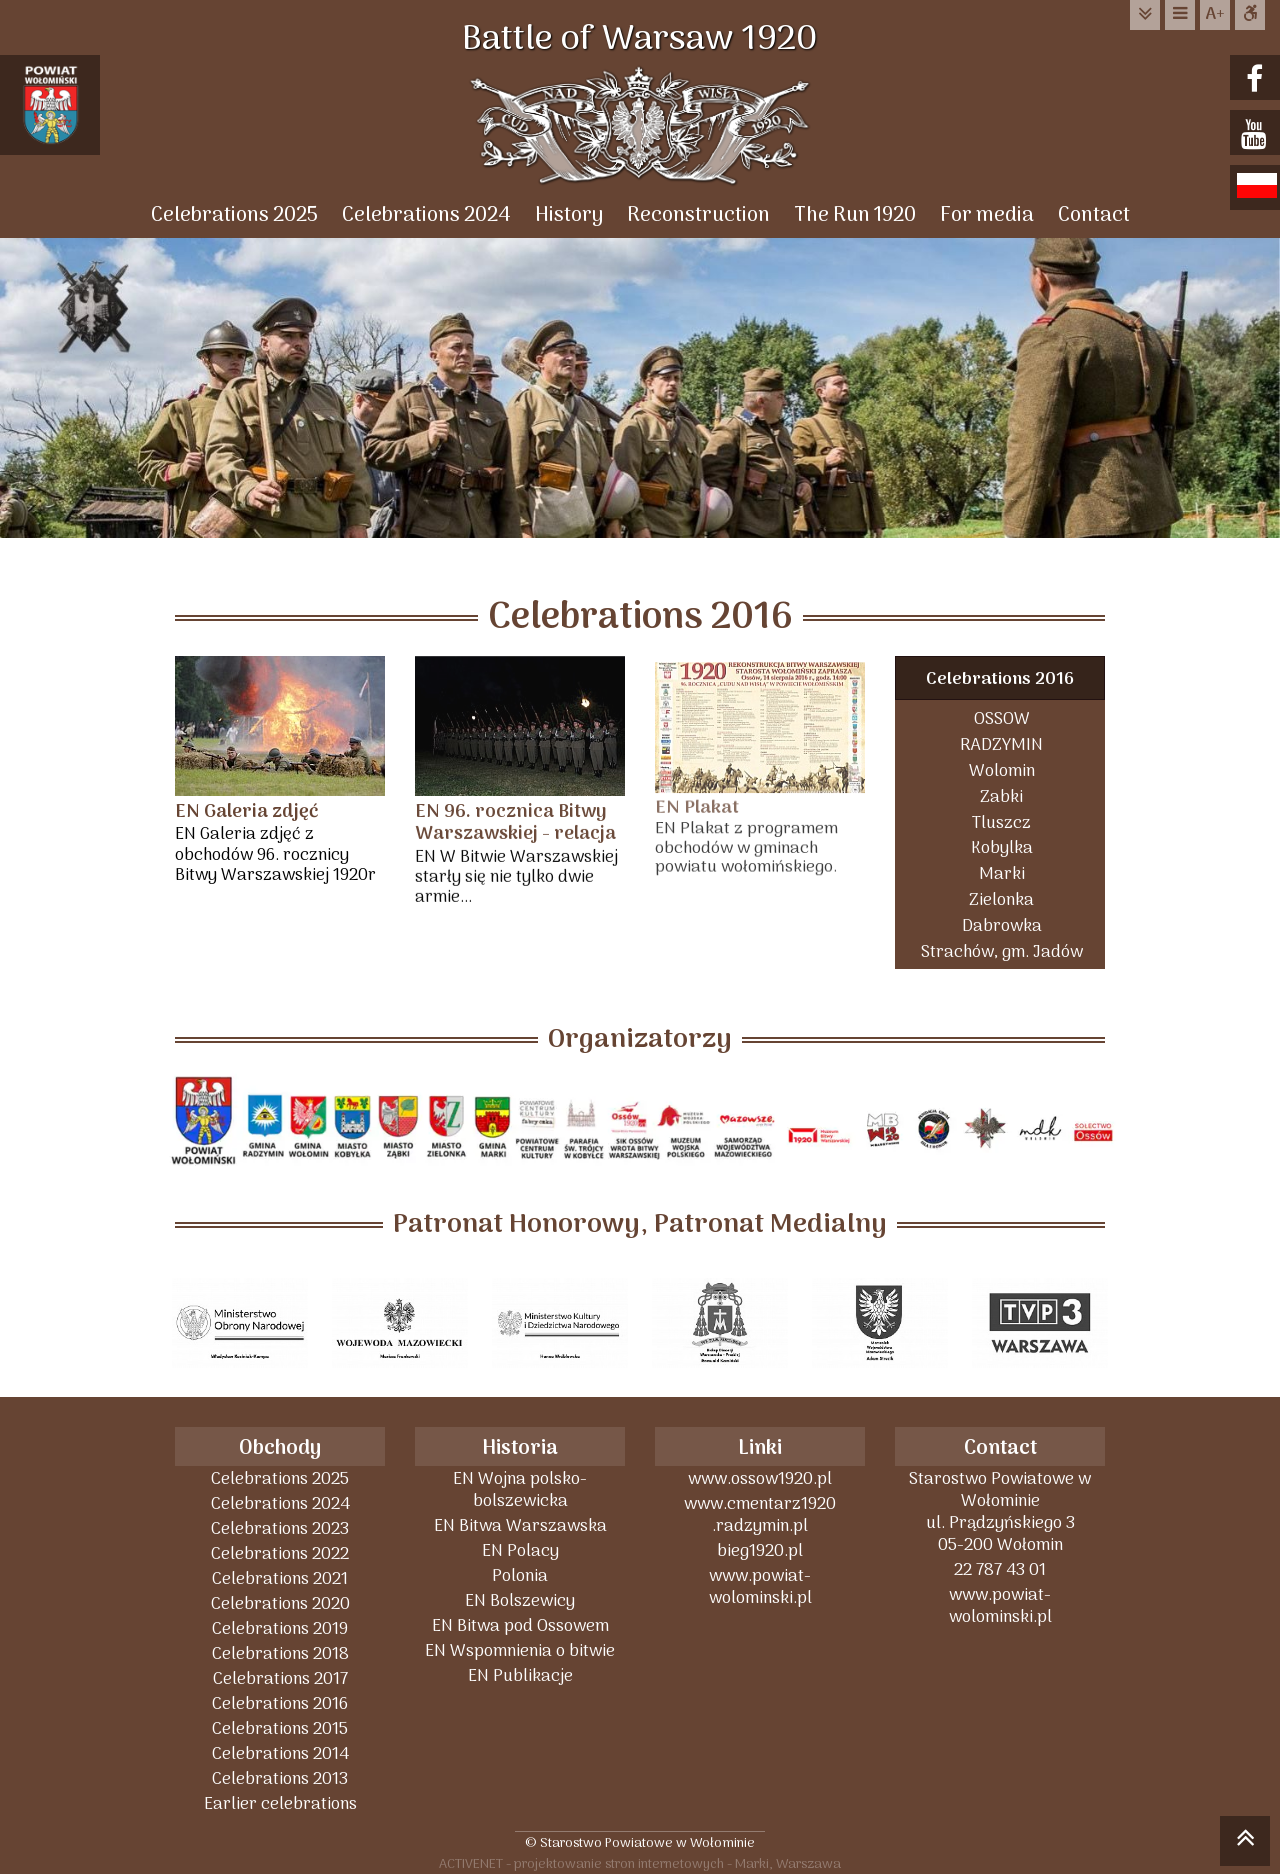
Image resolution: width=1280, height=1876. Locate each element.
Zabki (1001, 796)
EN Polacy (520, 1550)
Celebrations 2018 (280, 1653)
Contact (1094, 215)
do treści (1145, 14)
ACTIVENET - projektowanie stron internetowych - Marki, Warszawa (640, 1863)
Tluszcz (1001, 822)
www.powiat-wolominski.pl (760, 1586)
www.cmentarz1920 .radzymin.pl (760, 1514)
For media (987, 215)
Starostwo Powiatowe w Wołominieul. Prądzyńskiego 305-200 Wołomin (1000, 1511)
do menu (1180, 14)
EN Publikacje (520, 1675)
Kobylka (1002, 847)
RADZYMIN (1001, 744)
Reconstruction (698, 215)
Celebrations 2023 (280, 1528)
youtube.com (1257, 134)
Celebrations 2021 (280, 1578)
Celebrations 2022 (280, 1553)
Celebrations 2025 (234, 215)
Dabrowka (1002, 925)
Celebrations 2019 (280, 1628)
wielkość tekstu (1215, 15)
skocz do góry (1245, 1844)
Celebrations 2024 (426, 215)
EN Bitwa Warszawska (520, 1525)
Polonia (520, 1575)
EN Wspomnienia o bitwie (520, 1650)
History (569, 215)
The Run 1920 (855, 215)
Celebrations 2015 (280, 1728)
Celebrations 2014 (280, 1753)
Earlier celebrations (280, 1803)
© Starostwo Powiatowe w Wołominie (640, 1842)
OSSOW (1002, 718)
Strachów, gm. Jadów (1002, 951)
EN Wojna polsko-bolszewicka (520, 1489)
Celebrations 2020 (280, 1603)
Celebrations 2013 (280, 1778)
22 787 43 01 (1000, 1569)
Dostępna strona (1250, 14)
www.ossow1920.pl (760, 1478)
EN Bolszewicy (520, 1600)
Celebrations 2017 (280, 1678)
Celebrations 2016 (1000, 679)
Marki (1002, 873)
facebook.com (1257, 79)
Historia (520, 1448)
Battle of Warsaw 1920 (640, 40)
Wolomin (1002, 770)
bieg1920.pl (760, 1550)
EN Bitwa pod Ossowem (520, 1625)
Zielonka (1001, 899)
